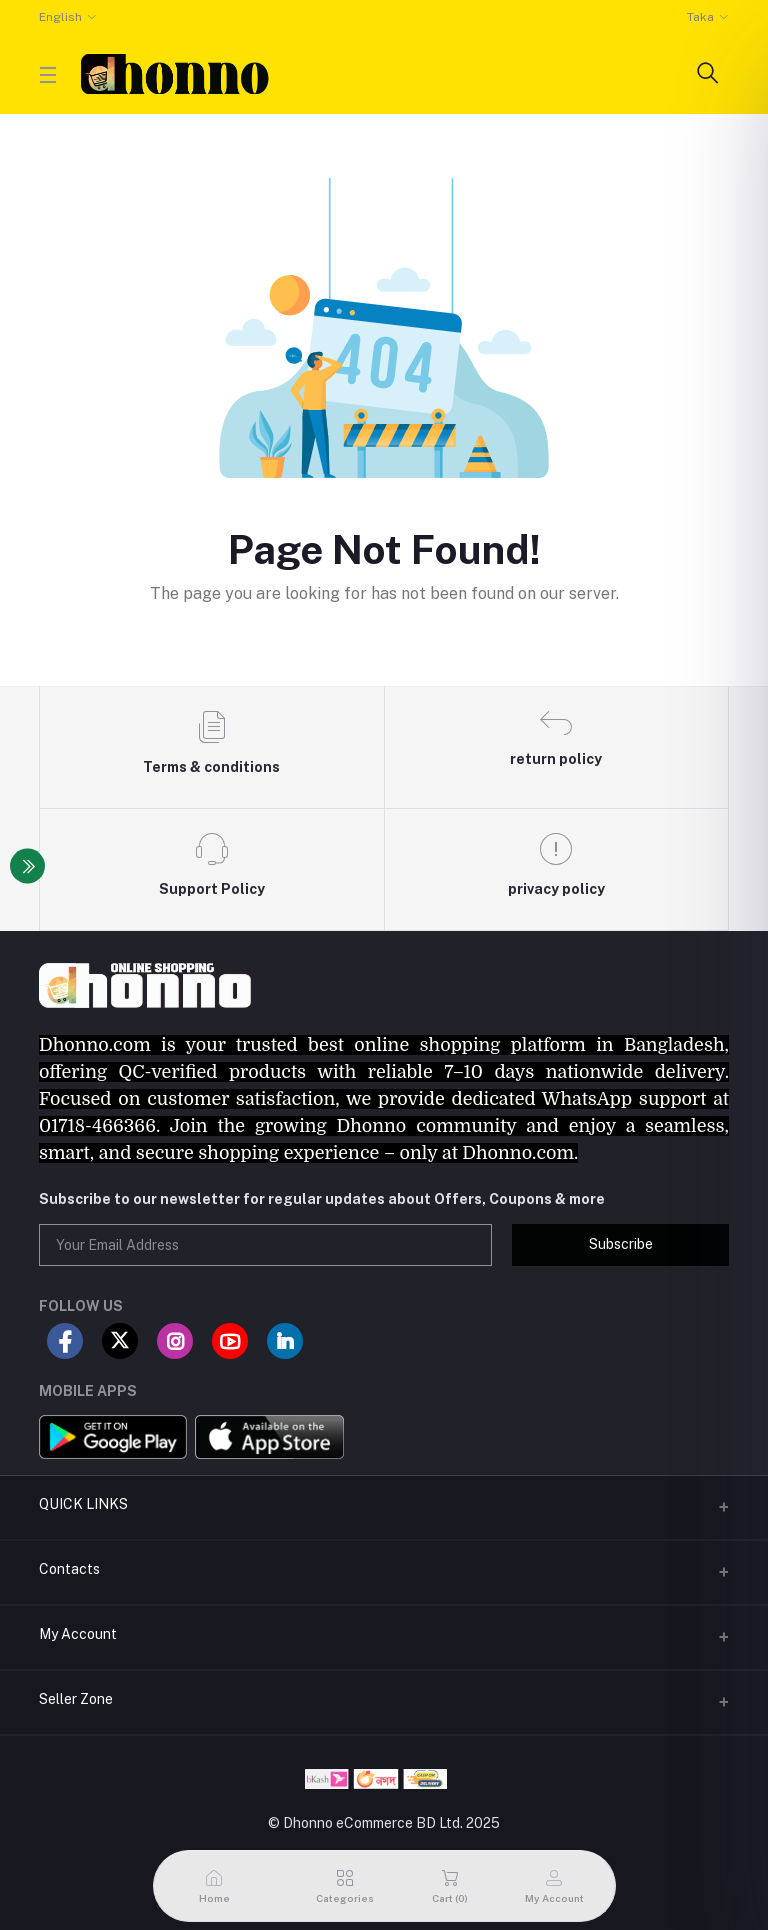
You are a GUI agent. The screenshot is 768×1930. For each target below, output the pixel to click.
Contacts (69, 1569)
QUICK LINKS (83, 1504)
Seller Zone (76, 1699)
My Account (78, 1634)
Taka (700, 17)
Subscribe (621, 1244)
